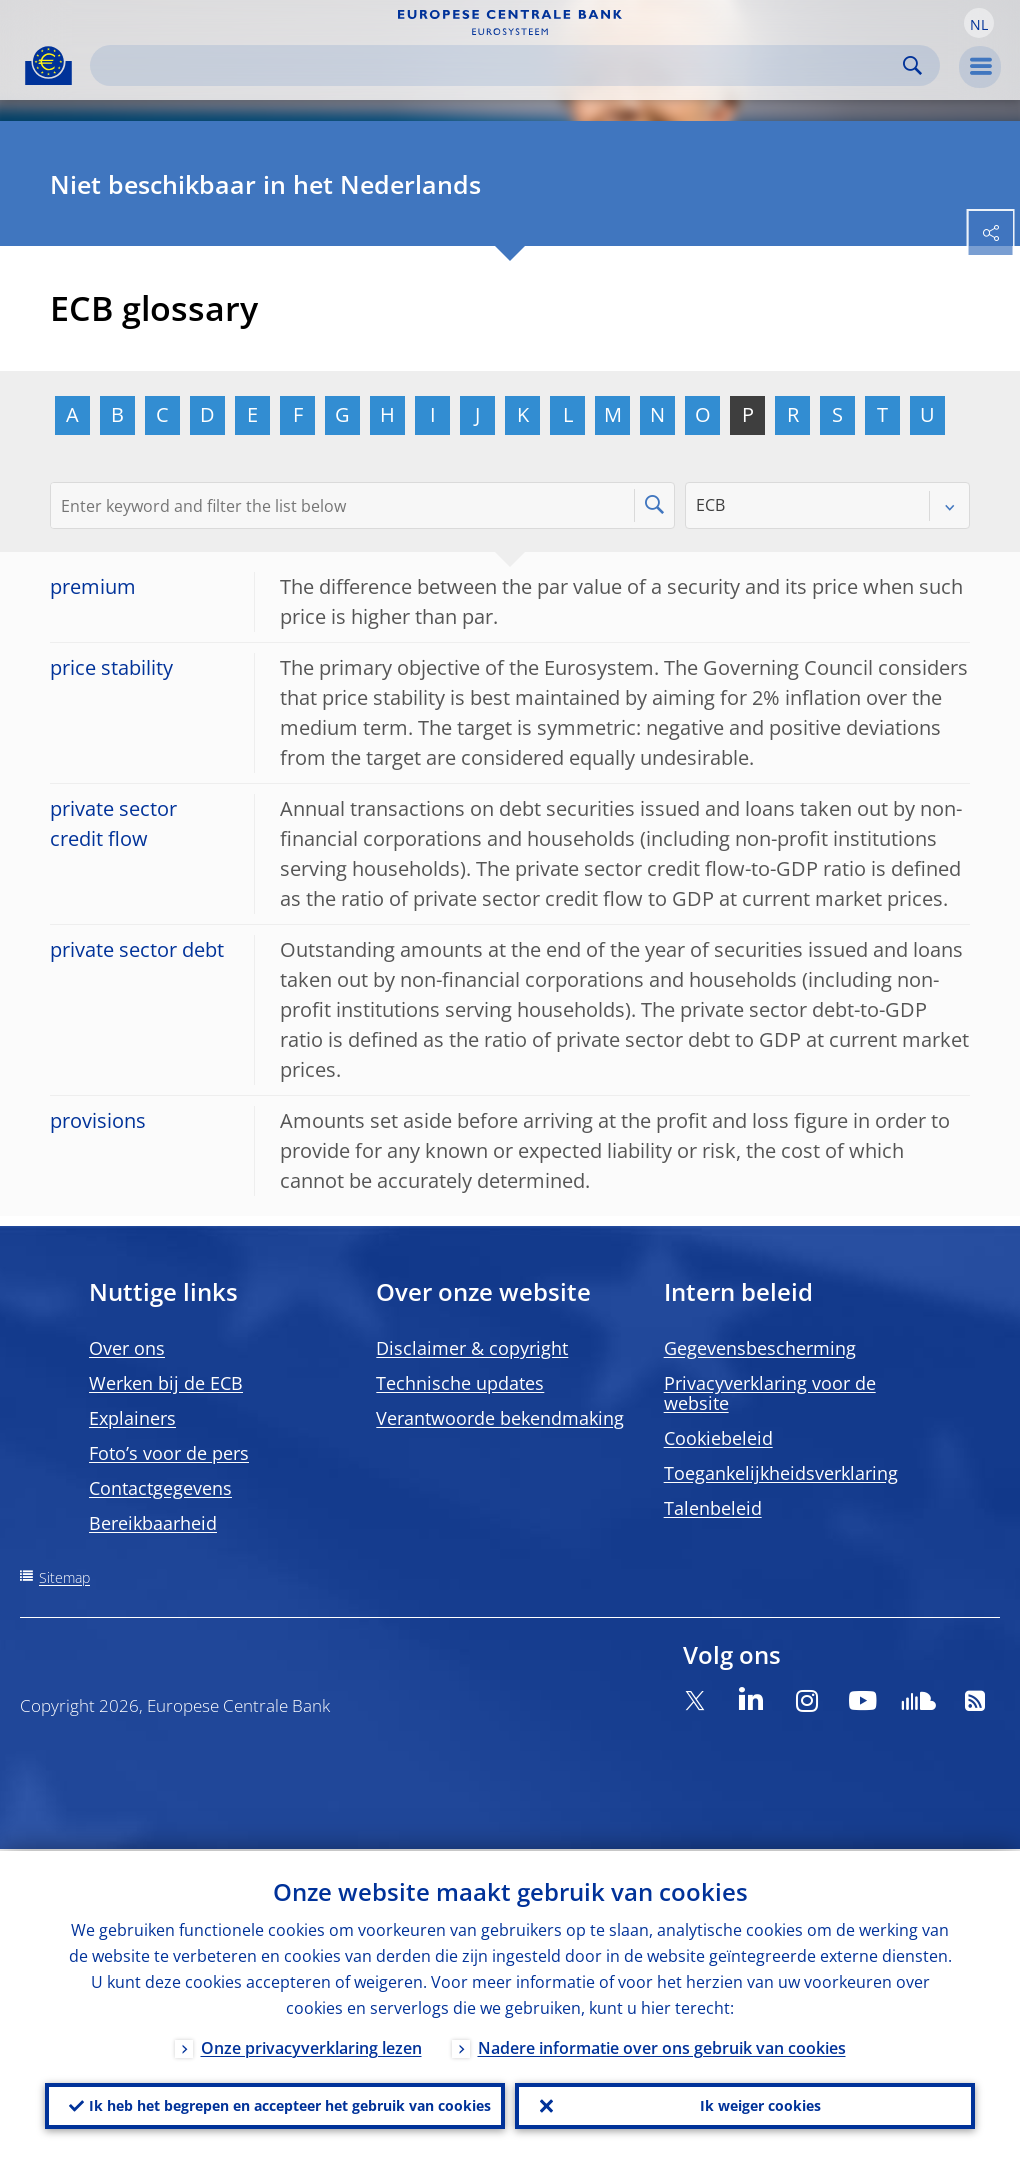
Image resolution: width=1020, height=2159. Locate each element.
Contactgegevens (160, 1488)
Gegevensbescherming (760, 1348)
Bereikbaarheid (153, 1523)
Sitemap (64, 1577)
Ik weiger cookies (760, 2104)
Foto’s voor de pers (169, 1453)
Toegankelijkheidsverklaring (781, 1473)
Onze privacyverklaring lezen (311, 2046)
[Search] (499, 65)
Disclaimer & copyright (472, 1348)
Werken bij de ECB (166, 1383)
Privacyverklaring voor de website (770, 1393)
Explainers (132, 1418)
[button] (979, 23)
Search (912, 65)
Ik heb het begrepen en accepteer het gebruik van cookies (290, 2104)
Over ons (127, 1348)
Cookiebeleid (718, 1438)
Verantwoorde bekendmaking (500, 1418)
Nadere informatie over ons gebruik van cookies (662, 2046)
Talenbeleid (713, 1508)
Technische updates (460, 1383)
